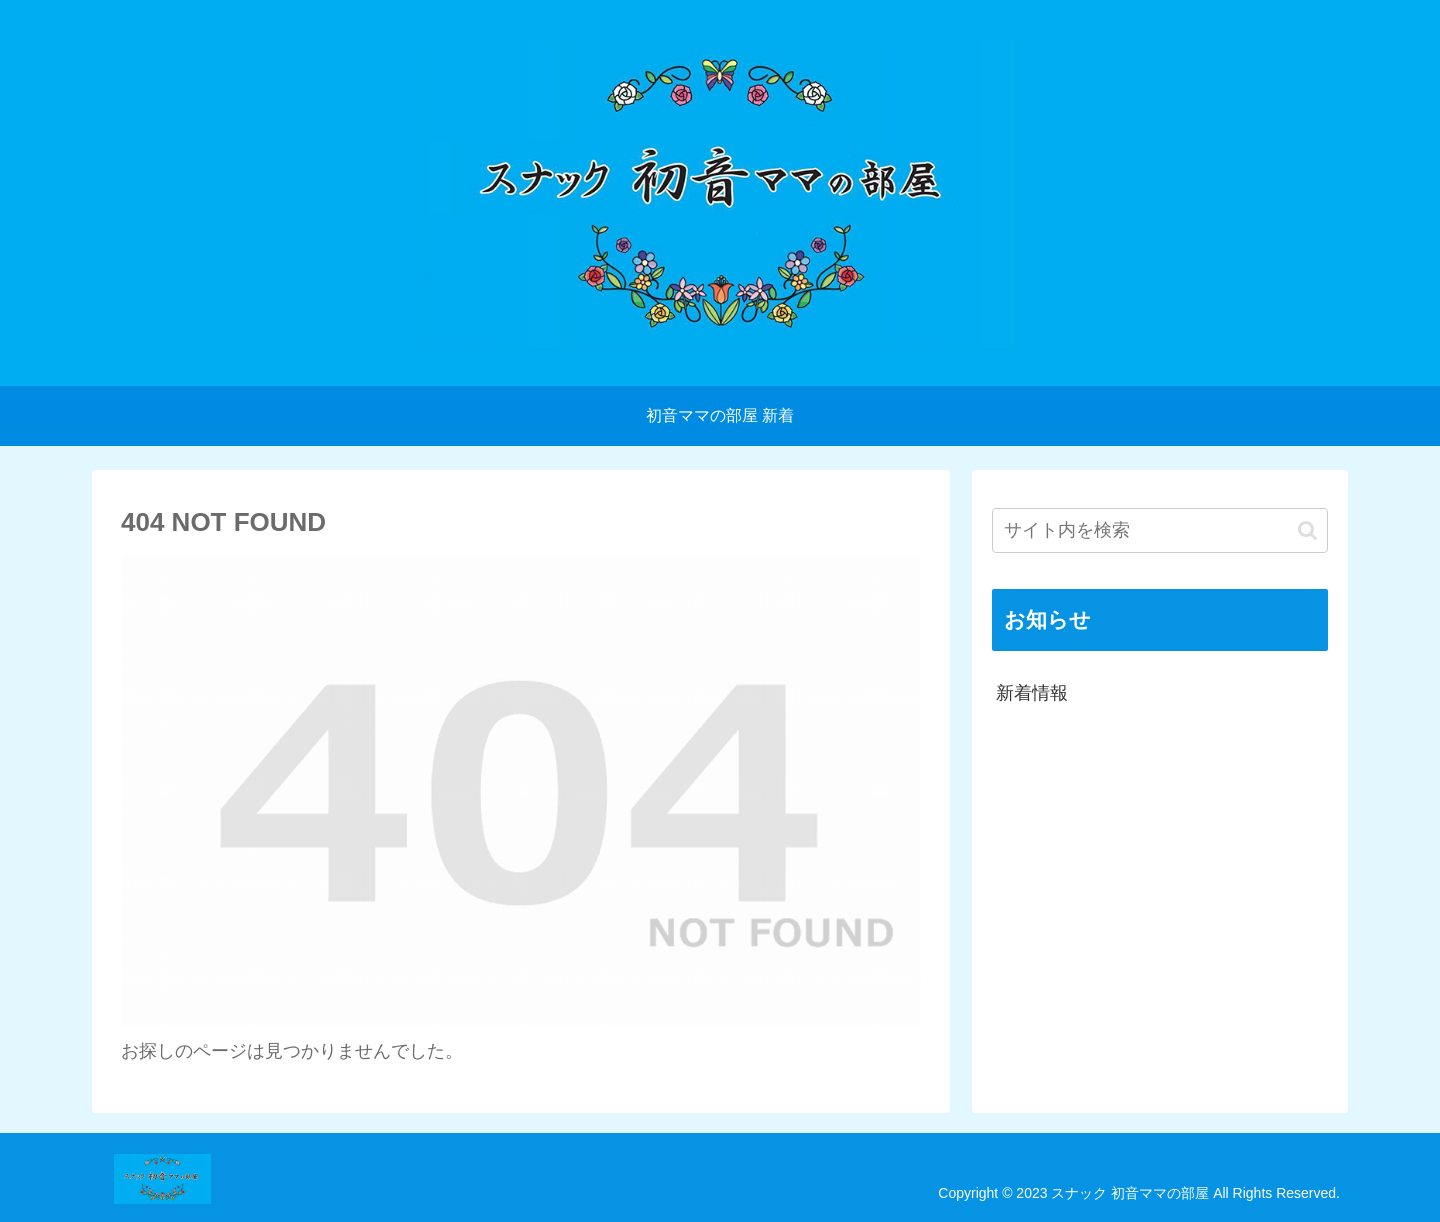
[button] (1307, 530)
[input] (1160, 530)
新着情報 (1032, 693)
